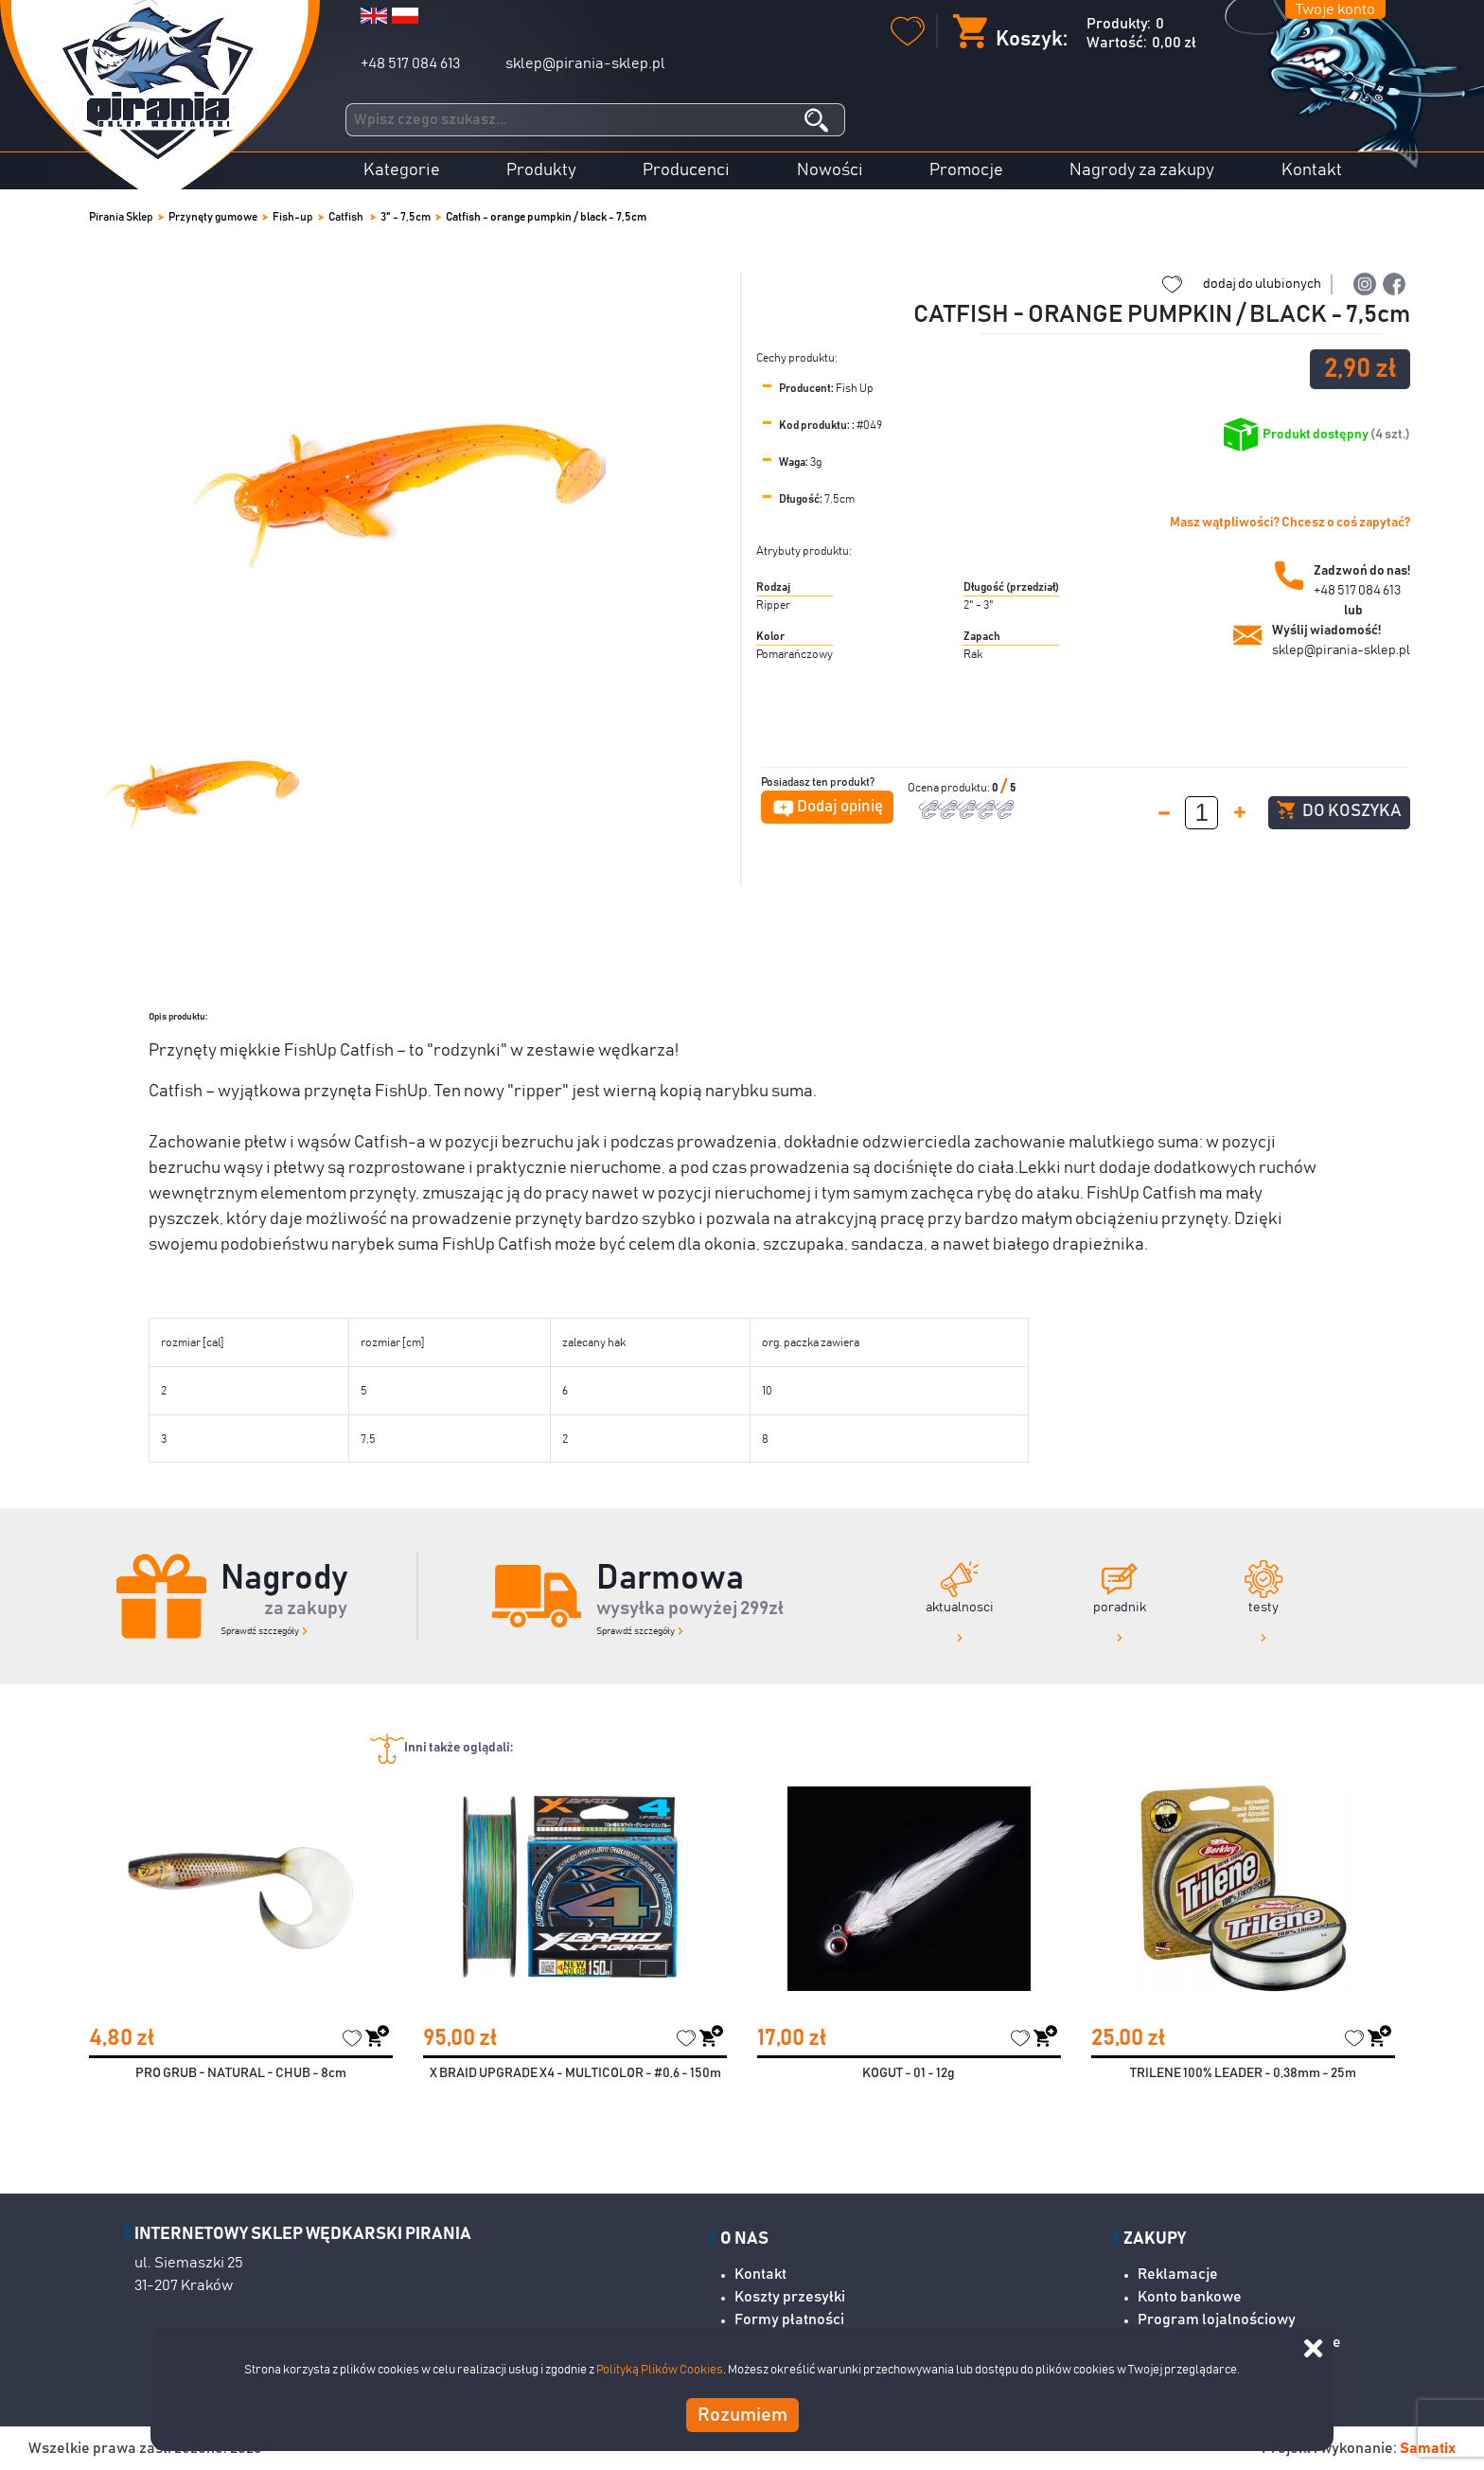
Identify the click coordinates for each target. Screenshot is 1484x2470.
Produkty (541, 170)
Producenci (686, 170)
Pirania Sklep (121, 216)
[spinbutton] (1201, 812)
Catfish (346, 216)
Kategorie (401, 170)
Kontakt (1311, 170)
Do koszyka (1339, 810)
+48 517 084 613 (410, 63)
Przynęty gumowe (212, 216)
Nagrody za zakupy (1141, 170)
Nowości (830, 170)
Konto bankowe (1190, 2296)
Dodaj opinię (840, 807)
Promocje (966, 170)
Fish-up (293, 216)
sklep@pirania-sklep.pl (585, 63)
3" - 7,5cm (405, 216)
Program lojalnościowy (1217, 2319)
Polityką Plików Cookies (659, 2370)
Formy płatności (789, 2319)
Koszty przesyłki (789, 2296)
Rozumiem (742, 2415)
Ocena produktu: (950, 787)
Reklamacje (1178, 2274)
